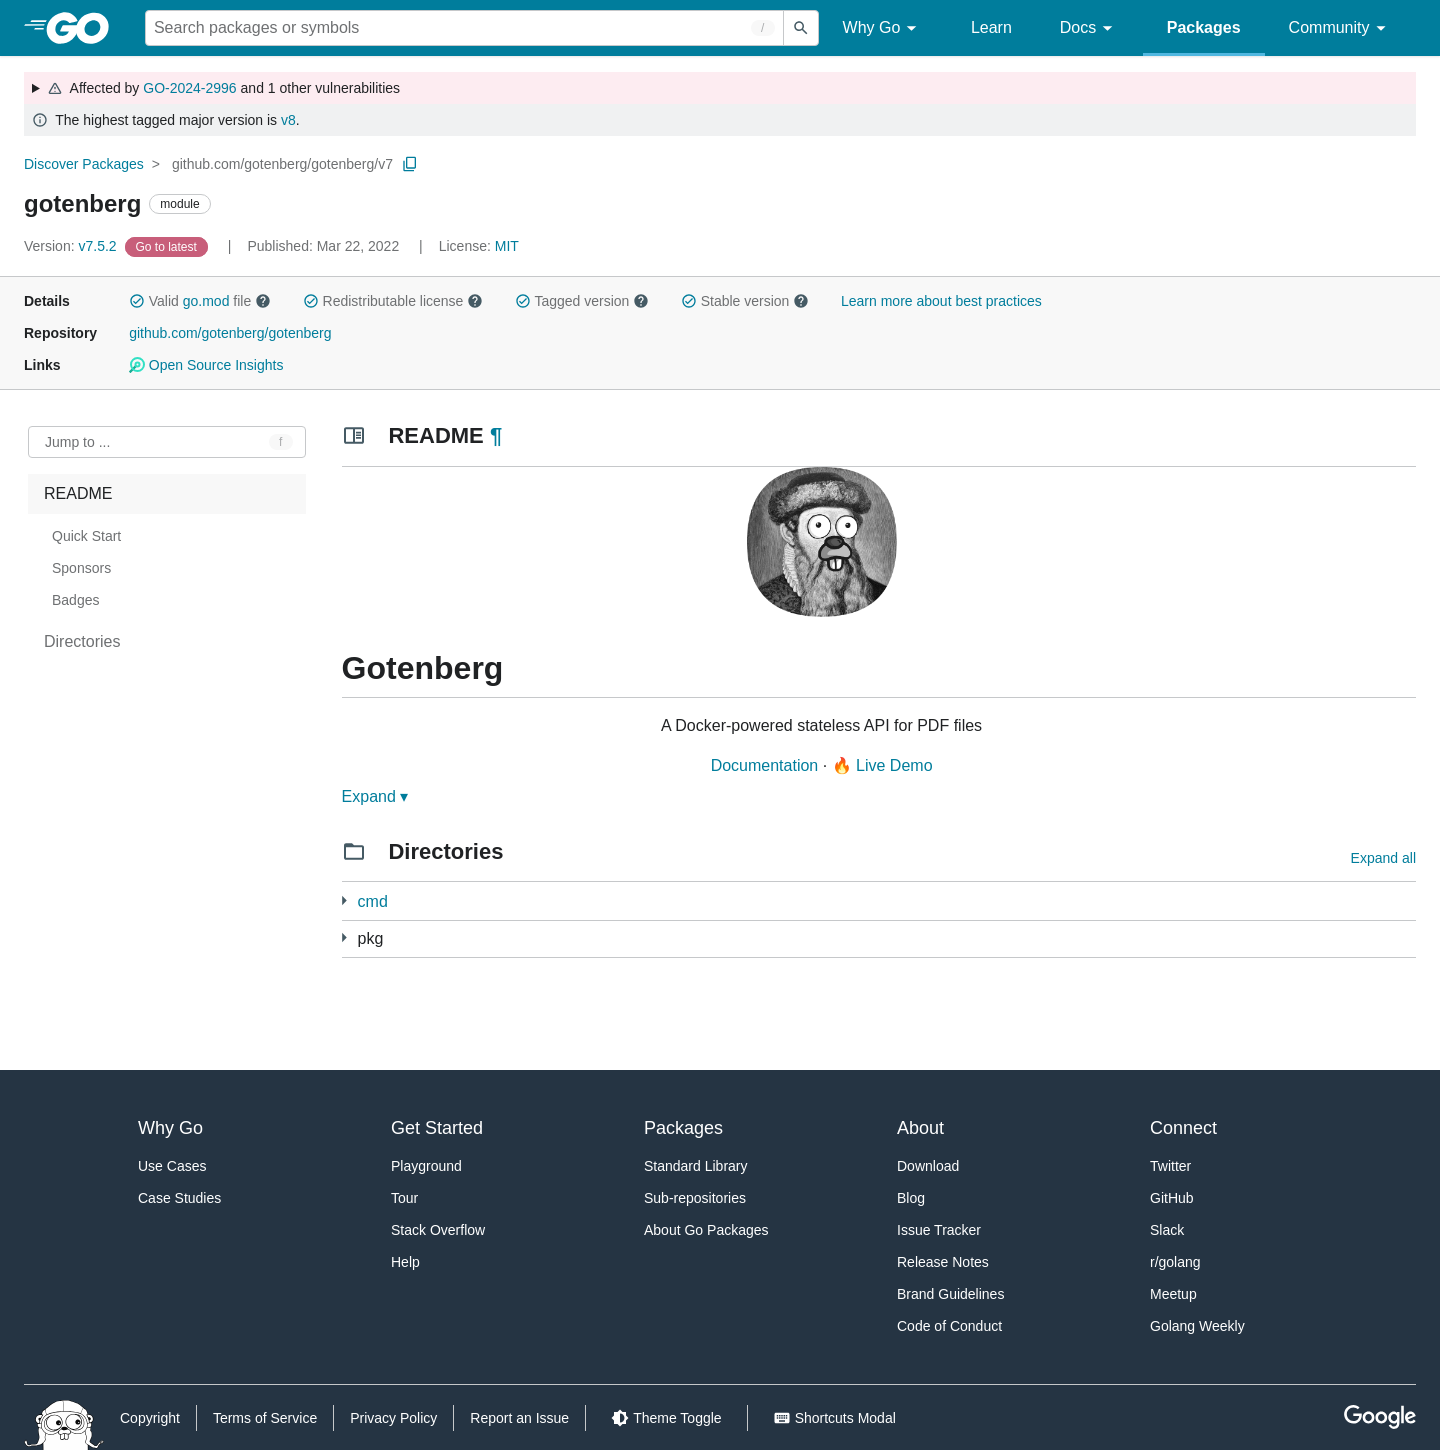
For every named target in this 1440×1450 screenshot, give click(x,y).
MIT (507, 246)
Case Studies (179, 1198)
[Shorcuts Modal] (834, 1418)
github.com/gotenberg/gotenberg (230, 333)
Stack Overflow (438, 1230)
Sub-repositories (695, 1198)
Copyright (150, 1418)
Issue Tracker (939, 1230)
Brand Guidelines (950, 1294)
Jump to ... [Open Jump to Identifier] (77, 442)
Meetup (1173, 1294)
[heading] (84, 28)
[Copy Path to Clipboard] (410, 164)
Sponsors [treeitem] (81, 568)
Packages (1204, 27)
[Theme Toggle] (666, 1418)
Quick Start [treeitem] (86, 536)
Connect (1183, 1128)
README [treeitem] (78, 493)
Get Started (437, 1128)
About (920, 1128)
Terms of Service (265, 1418)
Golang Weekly (1197, 1326)
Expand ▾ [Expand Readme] (375, 796)
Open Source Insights (206, 365)
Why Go (883, 28)
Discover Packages (84, 164)
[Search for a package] (464, 28)
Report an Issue (519, 1418)
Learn (991, 27)
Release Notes (943, 1262)
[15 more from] (344, 937)
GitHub (1172, 1198)
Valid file (200, 301)
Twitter (1170, 1166)
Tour (404, 1198)
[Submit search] (801, 28)
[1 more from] (344, 900)
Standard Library (696, 1166)
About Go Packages (706, 1230)
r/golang (1175, 1262)
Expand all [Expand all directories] (1383, 858)
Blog (911, 1198)
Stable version (745, 301)
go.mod (206, 301)
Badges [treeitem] (75, 600)
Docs (1089, 28)
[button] (137, 301)
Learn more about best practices (941, 301)
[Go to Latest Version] (168, 246)
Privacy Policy (393, 1418)
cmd (373, 901)
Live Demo (894, 765)
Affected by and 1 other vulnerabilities (223, 88)
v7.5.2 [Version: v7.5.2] (72, 246)
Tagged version (582, 301)
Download (928, 1166)
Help (405, 1262)
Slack (1167, 1230)
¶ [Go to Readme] (496, 435)
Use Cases (172, 1166)
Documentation (765, 765)
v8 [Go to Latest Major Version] (288, 120)
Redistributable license (393, 301)
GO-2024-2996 (189, 88)
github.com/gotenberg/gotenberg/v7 (282, 164)
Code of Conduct (949, 1326)
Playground (426, 1166)
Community (1340, 28)
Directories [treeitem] (82, 641)
